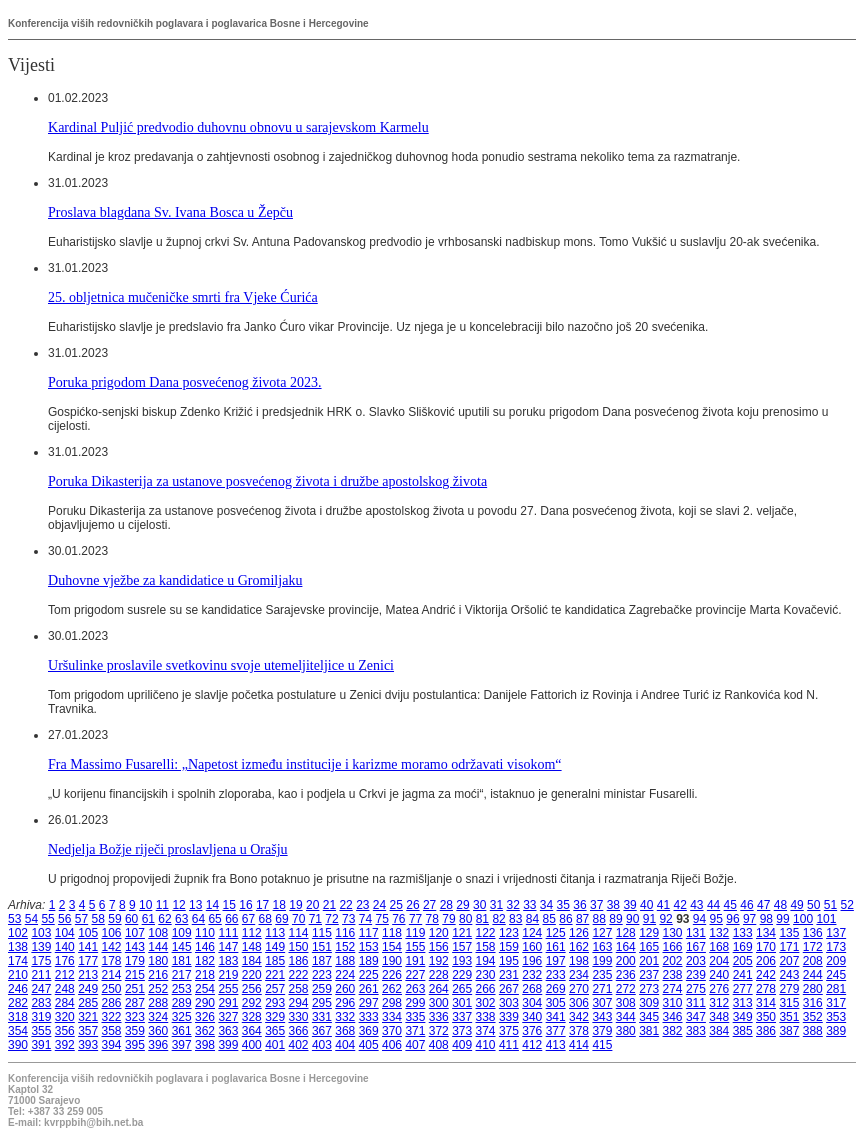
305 (556, 1003)
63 (181, 919)
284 (65, 1003)
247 (41, 989)
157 (462, 947)
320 (65, 1017)
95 (716, 919)
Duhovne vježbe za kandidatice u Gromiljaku (175, 580)
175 (41, 961)
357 (88, 1031)
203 (696, 961)
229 (462, 975)
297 (369, 1003)
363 (228, 1031)
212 (65, 975)
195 (509, 961)
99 (782, 919)
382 (673, 1031)
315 (789, 1003)
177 (88, 961)
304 (532, 1003)
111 (228, 933)
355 (41, 1031)
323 (135, 1017)
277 (743, 989)
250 (112, 989)
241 (743, 975)
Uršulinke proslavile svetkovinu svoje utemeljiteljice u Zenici (221, 665)
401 (275, 1045)
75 (381, 919)
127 (602, 933)
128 (626, 933)
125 (556, 933)
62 (164, 919)
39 (629, 905)
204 (719, 961)
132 (719, 933)
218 (205, 975)
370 (392, 1031)
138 (18, 947)
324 (158, 1017)
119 (415, 933)
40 (646, 905)
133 (743, 933)
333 (369, 1017)
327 (228, 1017)
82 (498, 919)
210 (18, 975)
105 (88, 933)
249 (88, 989)
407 (415, 1045)
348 (719, 1017)
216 (158, 975)
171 (789, 947)
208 (813, 961)
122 (486, 933)
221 (275, 975)
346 (673, 1017)
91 (649, 919)
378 (579, 1031)
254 (205, 989)
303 (509, 1003)
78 (432, 919)
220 (252, 975)
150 (299, 947)
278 (766, 989)
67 (248, 919)
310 (673, 1003)
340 (532, 1017)
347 (696, 1017)
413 (556, 1045)
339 (509, 1017)
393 (88, 1045)
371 (415, 1031)
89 (615, 919)
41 (663, 905)
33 (529, 905)
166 (673, 947)
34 (546, 905)
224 (345, 975)
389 (836, 1031)
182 (205, 961)
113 (275, 933)
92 (665, 919)
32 (512, 905)
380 (626, 1031)
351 (789, 1017)
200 (626, 961)
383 (696, 1031)
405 (369, 1045)
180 (158, 961)
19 (295, 905)
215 (135, 975)
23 (362, 905)
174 (18, 961)
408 (439, 1045)
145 (182, 947)
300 (439, 1003)
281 (836, 989)
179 (135, 961)
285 (88, 1003)
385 (743, 1031)
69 (281, 919)
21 (329, 905)
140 (65, 947)
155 (415, 947)
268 (532, 989)
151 (322, 947)
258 (299, 989)
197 (556, 961)
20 (312, 905)
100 (803, 919)
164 (626, 947)
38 (613, 905)
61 (148, 919)
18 (279, 905)
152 (345, 947)
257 (275, 989)
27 (429, 905)
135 (789, 933)
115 (322, 933)
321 (88, 1017)
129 (649, 933)
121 (462, 933)
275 (696, 989)
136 (813, 933)
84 (532, 919)
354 (18, 1031)
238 (673, 975)
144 (158, 947)
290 (205, 1003)
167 (696, 947)
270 (579, 989)
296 (345, 1003)
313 (743, 1003)
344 (626, 1017)
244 (813, 975)
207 (789, 961)
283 (41, 1003)
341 (556, 1017)
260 (345, 989)
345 (649, 1017)
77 (415, 919)
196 (532, 961)
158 (486, 947)
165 (649, 947)
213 (88, 975)
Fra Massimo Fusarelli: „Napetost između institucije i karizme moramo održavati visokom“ (305, 764)
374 (486, 1031)
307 (602, 1003)
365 (275, 1031)
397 (182, 1045)
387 (789, 1031)
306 (579, 1003)
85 (549, 919)
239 (696, 975)
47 (763, 905)
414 (579, 1045)
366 (299, 1031)
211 (41, 975)
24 (379, 905)
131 (696, 933)
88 (599, 919)
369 (369, 1031)
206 (766, 961)
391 (41, 1045)
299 (415, 1003)
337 (462, 1017)
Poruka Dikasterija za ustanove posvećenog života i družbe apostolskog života (267, 481)
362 (205, 1031)
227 (415, 975)
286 (112, 1003)
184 (252, 961)
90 (632, 919)
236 (626, 975)
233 (556, 975)
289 (182, 1003)
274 (673, 989)
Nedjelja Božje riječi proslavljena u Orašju (168, 849)
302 (486, 1003)
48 (780, 905)
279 (789, 989)
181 (182, 961)
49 (796, 905)
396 (158, 1045)
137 (836, 933)
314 (766, 1003)
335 (415, 1017)
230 (486, 975)
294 (299, 1003)
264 (439, 989)
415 (602, 1045)
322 (112, 1017)
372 (439, 1031)
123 (509, 933)
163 (602, 947)
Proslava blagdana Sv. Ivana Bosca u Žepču (170, 212)
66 (231, 919)
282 (18, 1003)
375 (509, 1031)
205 (743, 961)
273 (649, 989)
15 (229, 905)
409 (462, 1045)
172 (813, 947)
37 (596, 905)
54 (31, 919)
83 (515, 919)
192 (439, 961)
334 (392, 1017)
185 (275, 961)
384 (719, 1031)
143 (135, 947)
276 (719, 989)
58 (98, 919)
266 (486, 989)
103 (41, 933)
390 (18, 1045)
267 (509, 989)
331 (322, 1017)
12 (178, 905)
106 (112, 933)
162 (579, 947)
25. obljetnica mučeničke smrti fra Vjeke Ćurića (183, 297)
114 (299, 933)
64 (198, 919)
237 (649, 975)
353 (836, 1017)
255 (228, 989)
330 (299, 1017)
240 (719, 975)
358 (112, 1031)
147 (228, 947)
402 (299, 1045)
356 (65, 1031)
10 (145, 905)
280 (813, 989)
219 (228, 975)
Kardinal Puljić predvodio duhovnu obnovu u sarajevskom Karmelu (238, 127)
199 (602, 961)
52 (847, 905)
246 (18, 989)
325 (182, 1017)
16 (245, 905)
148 (252, 947)
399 (228, 1045)
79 (448, 919)
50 (813, 905)
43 (696, 905)
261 (369, 989)
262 (392, 989)
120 (439, 933)
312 (719, 1003)
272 (626, 989)
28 (446, 905)
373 (462, 1031)
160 (532, 947)
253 (182, 989)
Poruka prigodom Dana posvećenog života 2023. (185, 382)
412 (532, 1045)
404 (345, 1045)
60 (131, 919)
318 (18, 1017)
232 (532, 975)
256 (252, 989)
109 (182, 933)
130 (673, 933)
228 (439, 975)
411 (509, 1045)
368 (345, 1031)
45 (730, 905)
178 (112, 961)
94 (699, 919)
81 (482, 919)
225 (369, 975)
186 (299, 961)
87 (582, 919)
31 (496, 905)
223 (322, 975)
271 (602, 989)
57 (81, 919)
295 (322, 1003)
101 (826, 919)
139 (41, 947)
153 (369, 947)
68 (265, 919)
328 (252, 1017)
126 (579, 933)
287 (135, 1003)
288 (158, 1003)
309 (649, 1003)
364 (252, 1031)
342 (579, 1017)
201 (649, 961)
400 (252, 1045)
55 (47, 919)
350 (766, 1017)
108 (158, 933)
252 (158, 989)
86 (565, 919)
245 (836, 975)
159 (509, 947)
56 (64, 919)
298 (392, 1003)
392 (65, 1045)
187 (322, 961)
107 (135, 933)
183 (228, 961)
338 (486, 1017)
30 (479, 905)
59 (114, 919)
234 (579, 975)
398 (205, 1045)
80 (465, 919)
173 (836, 947)
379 (602, 1031)
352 (813, 1017)
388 (813, 1031)
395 (135, 1045)
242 (766, 975)
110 (205, 933)
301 (462, 1003)
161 (556, 947)
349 (743, 1017)
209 (836, 961)
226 (392, 975)
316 (813, 1003)
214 (112, 975)
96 (732, 919)
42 (679, 905)
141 (88, 947)
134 (766, 933)
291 (228, 1003)
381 (649, 1031)
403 (322, 1045)
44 (713, 905)
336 (439, 1017)
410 (486, 1045)
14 (212, 905)
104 (65, 933)
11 (162, 905)
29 (462, 905)
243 (789, 975)
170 (766, 947)
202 (673, 961)
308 (626, 1003)
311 (696, 1003)
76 (398, 919)
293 (275, 1003)
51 (830, 905)
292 (252, 1003)
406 (392, 1045)
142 (112, 947)
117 (369, 933)
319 (41, 1017)
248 (65, 989)
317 (836, 1003)
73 (348, 919)
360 (158, 1031)
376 (532, 1031)
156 (439, 947)
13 (195, 905)
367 (322, 1031)
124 (532, 933)
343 (602, 1017)
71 (315, 919)
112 (252, 933)
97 (749, 919)
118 (392, 933)
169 (743, 947)
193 (462, 961)
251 (135, 989)
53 (14, 919)
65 (214, 919)
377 (556, 1031)
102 (18, 933)
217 (182, 975)
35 (563, 905)
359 (135, 1031)
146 (205, 947)
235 (602, 975)
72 (331, 919)
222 (299, 975)
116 (345, 933)
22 (345, 905)
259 (322, 989)
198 (579, 961)
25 (396, 905)
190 (392, 961)
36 (579, 905)
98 (766, 919)
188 (345, 961)
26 (412, 905)
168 (719, 947)
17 (262, 905)
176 (65, 961)
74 (365, 919)
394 (112, 1045)
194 (486, 961)
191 (415, 961)
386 (766, 1031)
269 (556, 989)
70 (298, 919)
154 (392, 947)
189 (369, 961)
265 (462, 989)
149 (275, 947)
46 (746, 905)
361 (182, 1031)
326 (205, 1017)
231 (509, 975)
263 (415, 989)
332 (345, 1017)
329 (275, 1017)
